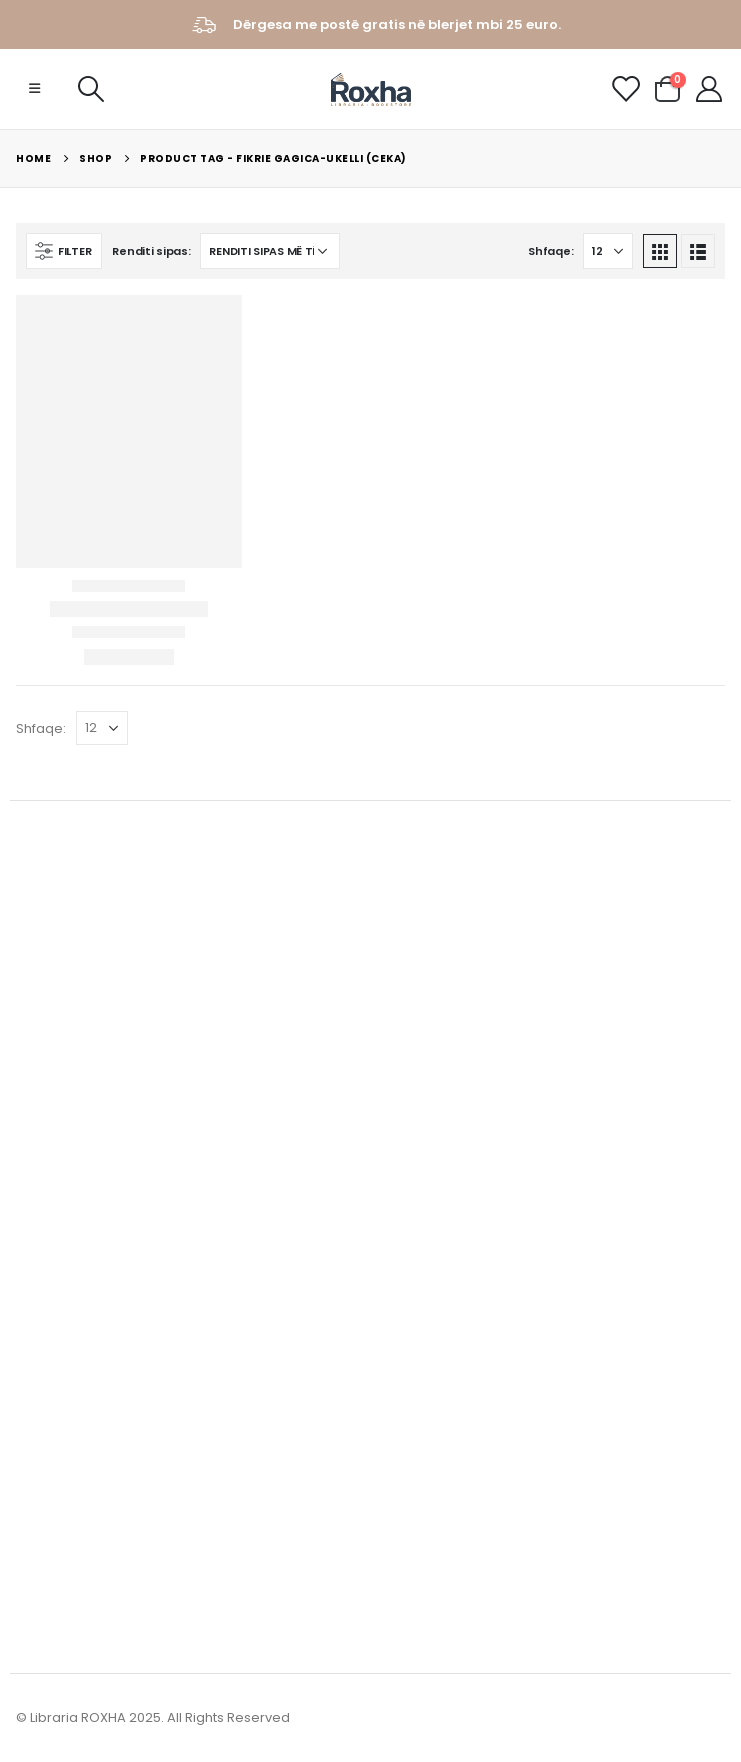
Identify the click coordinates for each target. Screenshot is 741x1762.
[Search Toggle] (90, 89)
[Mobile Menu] (34, 89)
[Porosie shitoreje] (270, 251)
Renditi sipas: (151, 251)
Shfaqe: (550, 251)
